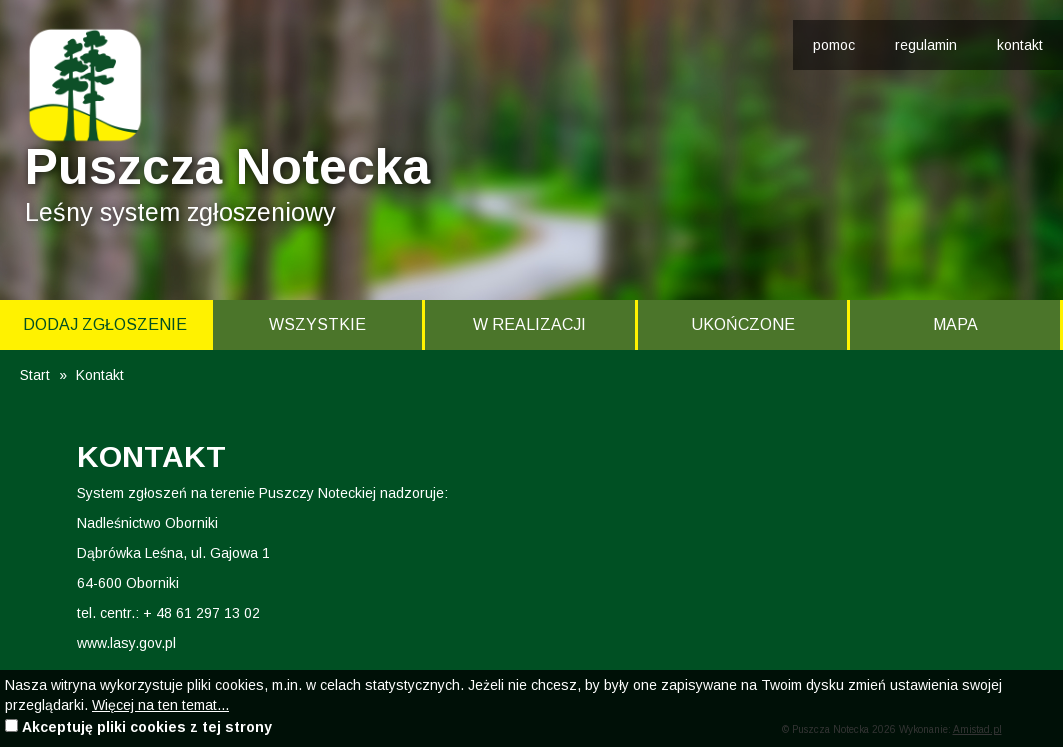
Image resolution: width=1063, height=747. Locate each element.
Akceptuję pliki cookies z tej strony (147, 727)
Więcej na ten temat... (160, 705)
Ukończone (743, 324)
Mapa (955, 324)
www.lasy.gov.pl (126, 643)
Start (35, 375)
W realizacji (529, 324)
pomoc (834, 45)
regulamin (926, 45)
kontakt (1020, 45)
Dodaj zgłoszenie (105, 324)
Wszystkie (317, 324)
